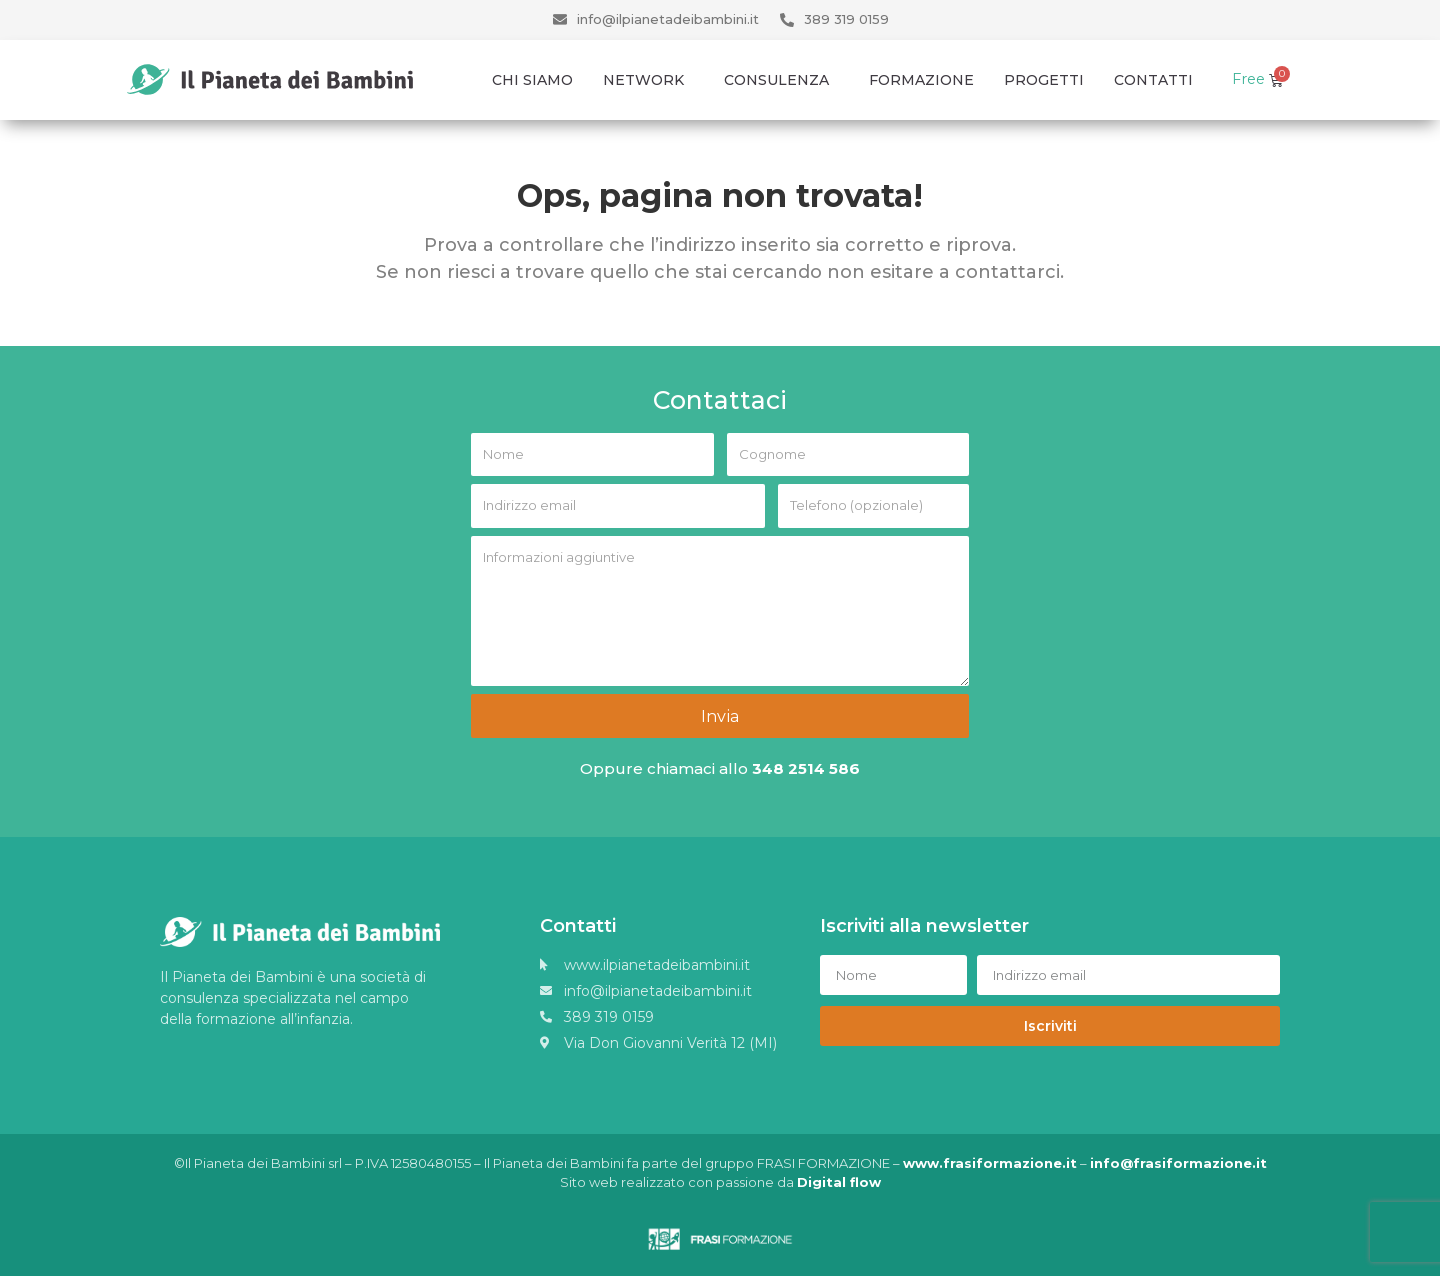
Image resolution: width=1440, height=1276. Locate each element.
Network (648, 80)
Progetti (1044, 80)
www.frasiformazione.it (990, 1160)
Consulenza (781, 80)
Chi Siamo (532, 80)
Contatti (1153, 80)
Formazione (921, 80)
